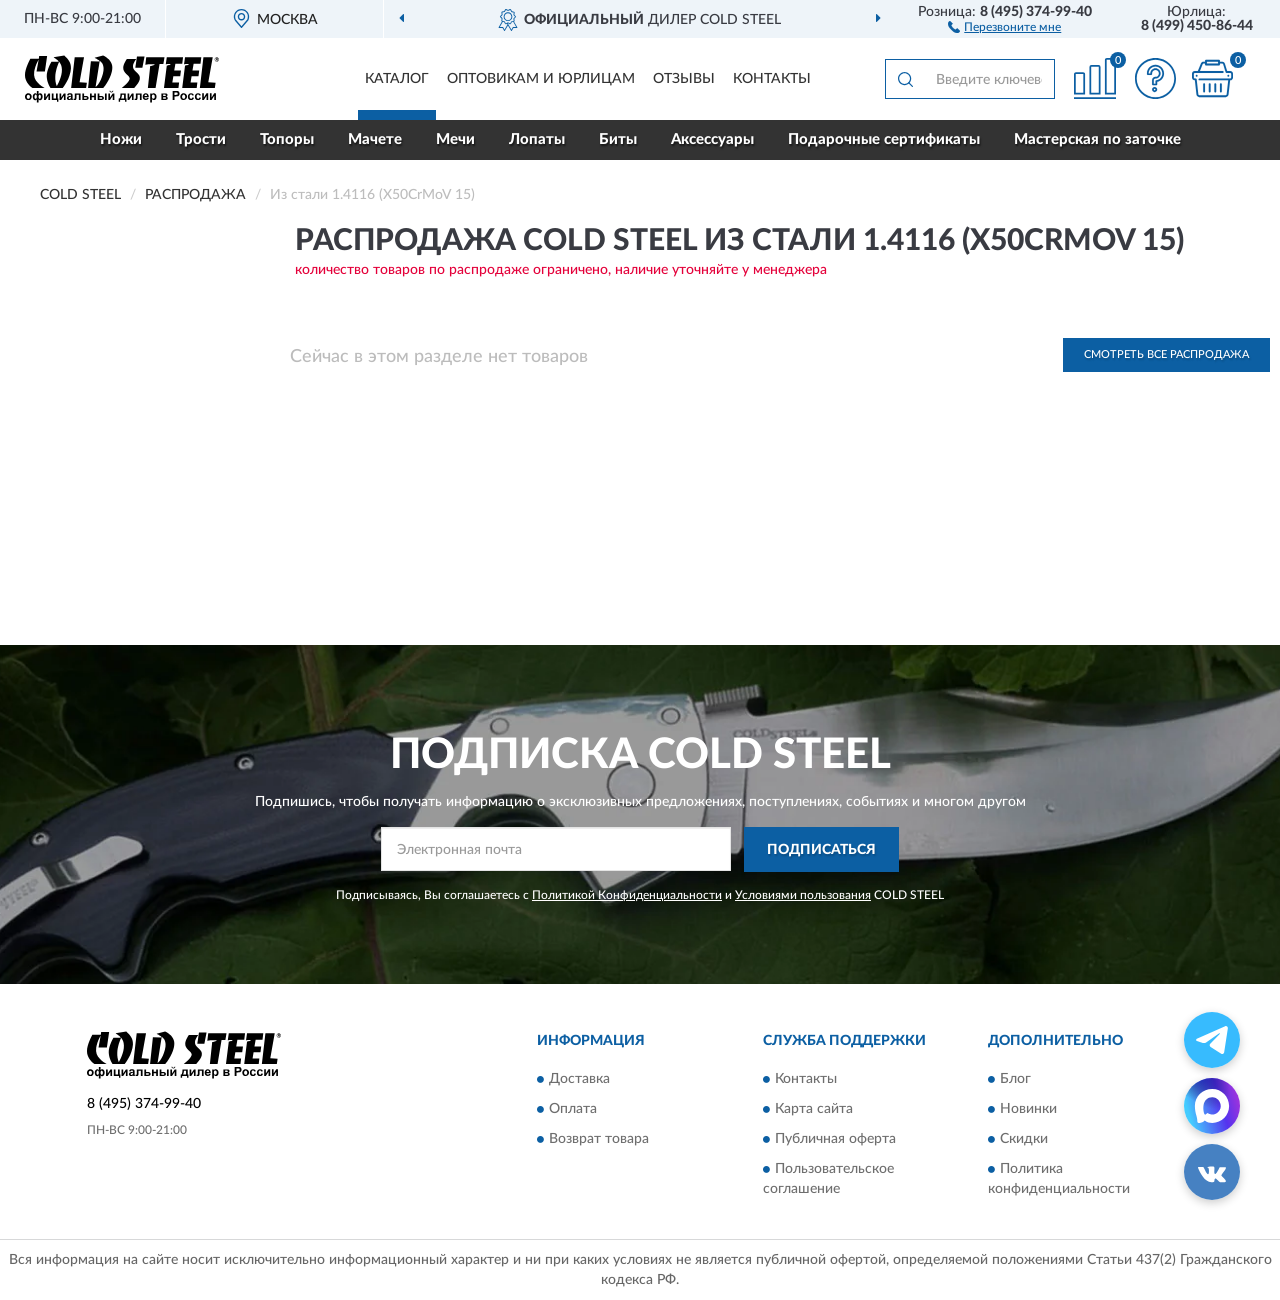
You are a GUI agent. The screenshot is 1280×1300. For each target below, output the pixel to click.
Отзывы (684, 79)
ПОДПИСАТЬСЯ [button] (821, 850)
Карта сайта (814, 1110)
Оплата (573, 1110)
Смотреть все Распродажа (1166, 354)
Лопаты (537, 139)
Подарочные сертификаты (884, 139)
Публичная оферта (835, 1140)
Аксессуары (712, 139)
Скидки (1024, 1140)
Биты (618, 139)
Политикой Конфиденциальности (627, 895)
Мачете (375, 139)
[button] (1004, 26)
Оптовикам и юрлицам (541, 79)
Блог (1015, 1080)
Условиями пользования (803, 895)
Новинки (1028, 1110)
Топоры (287, 139)
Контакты (772, 79)
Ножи (121, 139)
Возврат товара (599, 1140)
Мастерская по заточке (1097, 139)
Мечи (455, 139)
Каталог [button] (397, 79)
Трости (201, 139)
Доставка (579, 1080)
